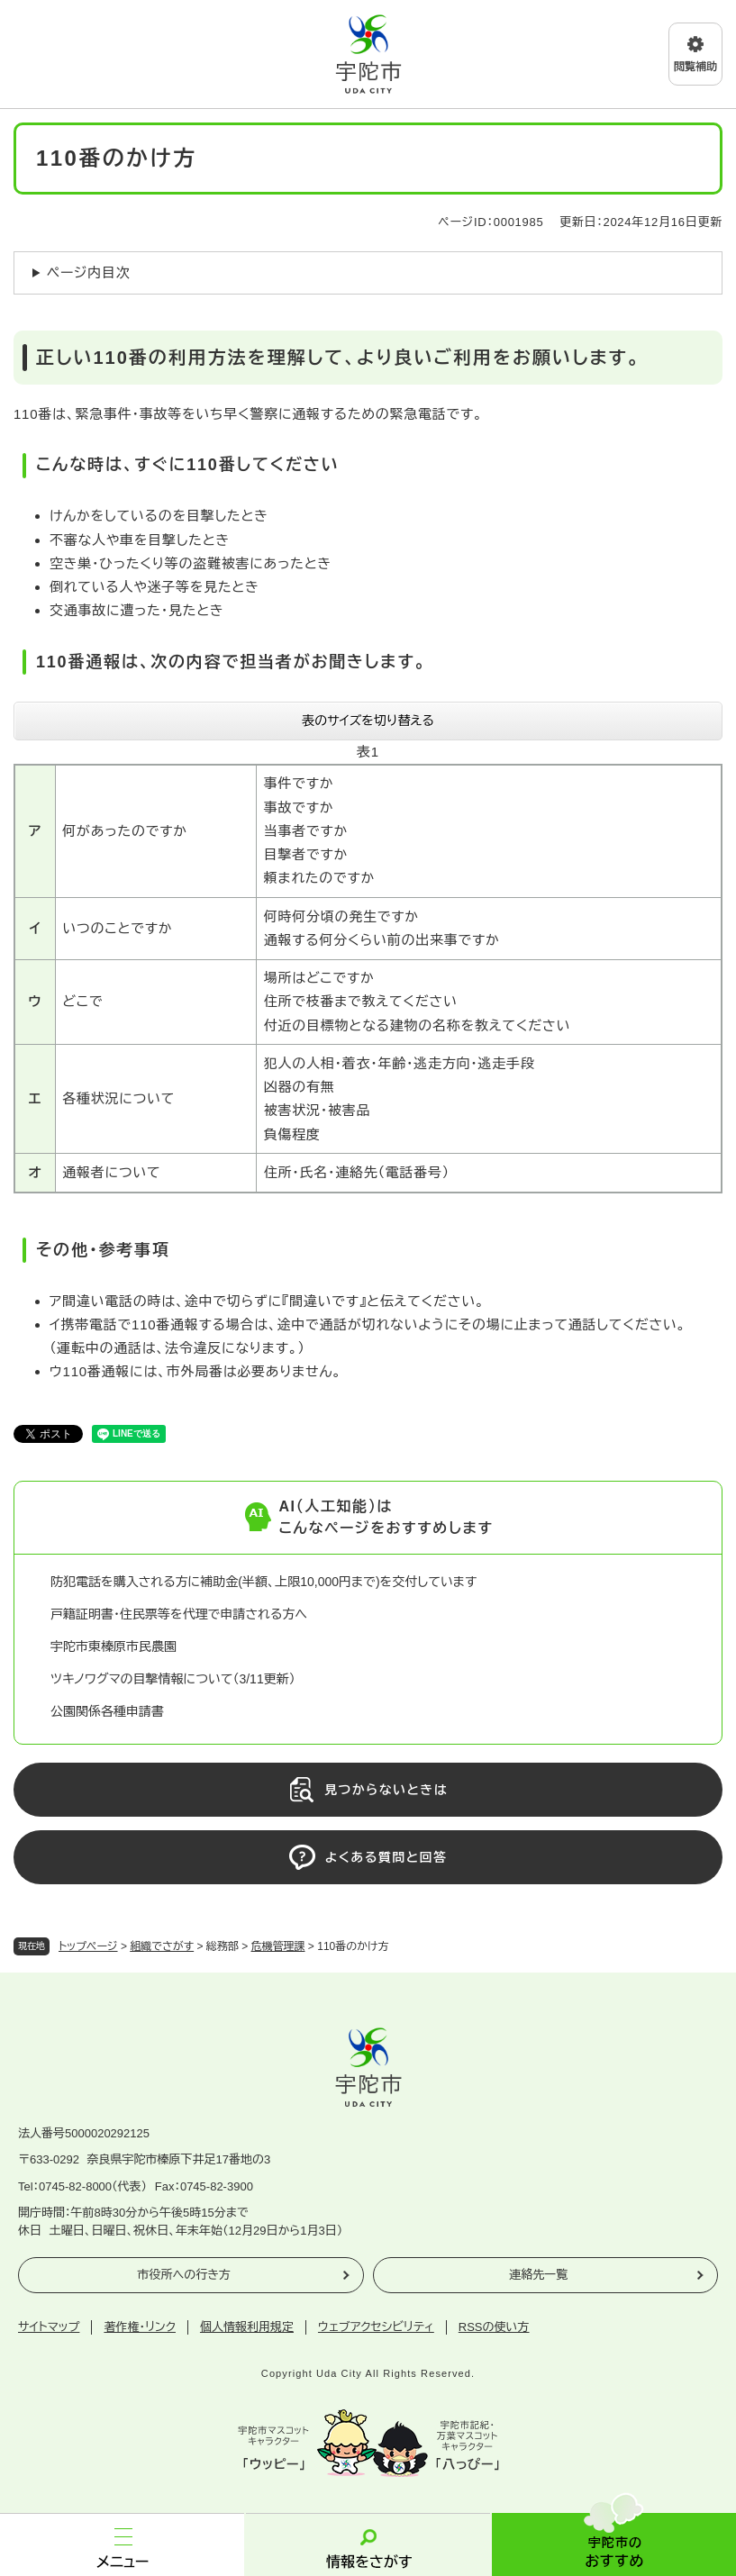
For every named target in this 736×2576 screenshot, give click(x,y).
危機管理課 (278, 1946)
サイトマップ (48, 2327)
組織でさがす (162, 1946)
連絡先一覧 (538, 2274)
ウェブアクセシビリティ (376, 2327)
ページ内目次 (89, 272)
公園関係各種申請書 (107, 1711)
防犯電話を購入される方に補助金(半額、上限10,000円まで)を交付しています (263, 1581)
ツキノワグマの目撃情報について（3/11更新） (172, 1679)
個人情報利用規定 (247, 2327)
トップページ (88, 1946)
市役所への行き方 (184, 2274)
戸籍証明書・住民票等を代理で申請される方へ (178, 1614)
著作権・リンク (140, 2327)
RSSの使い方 (494, 2327)
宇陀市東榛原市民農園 (113, 1646)
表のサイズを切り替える (368, 720)
